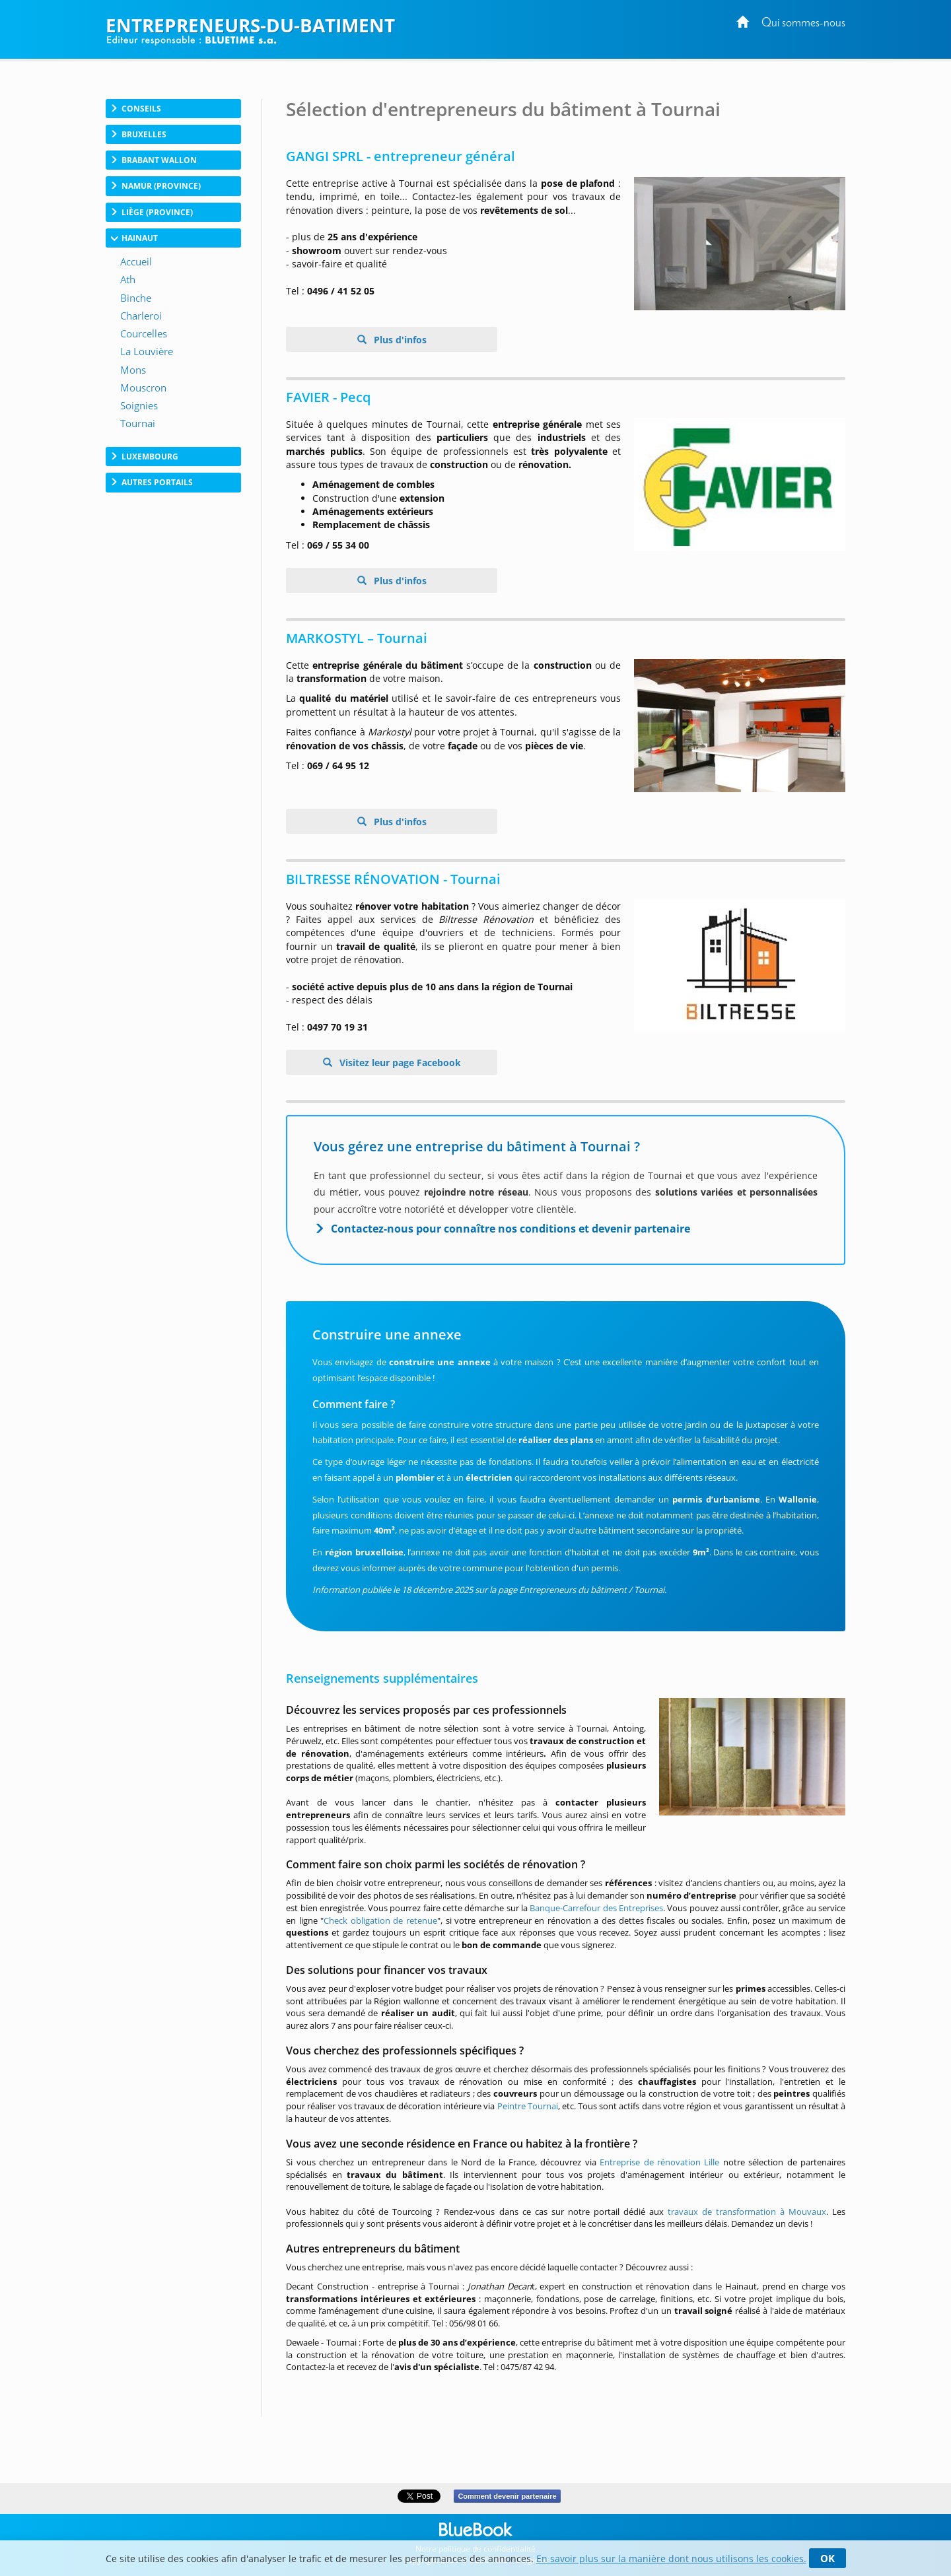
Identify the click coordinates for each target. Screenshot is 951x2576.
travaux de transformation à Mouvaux (747, 2212)
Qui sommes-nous (803, 23)
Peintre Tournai (527, 2106)
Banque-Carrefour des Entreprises (596, 1908)
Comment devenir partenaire (507, 2496)
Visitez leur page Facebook (399, 1062)
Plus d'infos (399, 339)
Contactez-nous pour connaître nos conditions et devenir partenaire (510, 1228)
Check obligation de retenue (380, 1920)
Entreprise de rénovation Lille (659, 2162)
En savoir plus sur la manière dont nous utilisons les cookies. (671, 2558)
